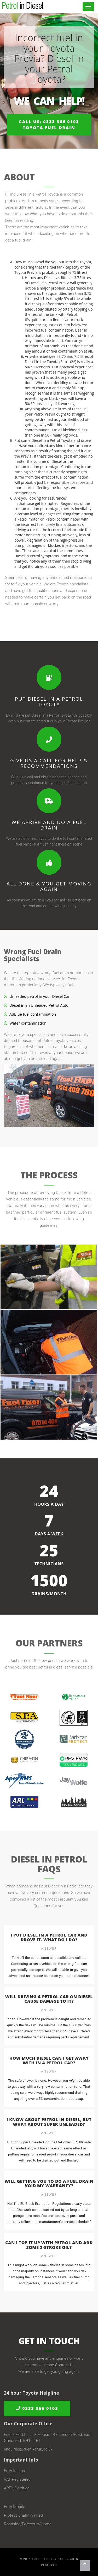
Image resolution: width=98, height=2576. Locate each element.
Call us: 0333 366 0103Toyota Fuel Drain (49, 124)
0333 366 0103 (37, 2408)
